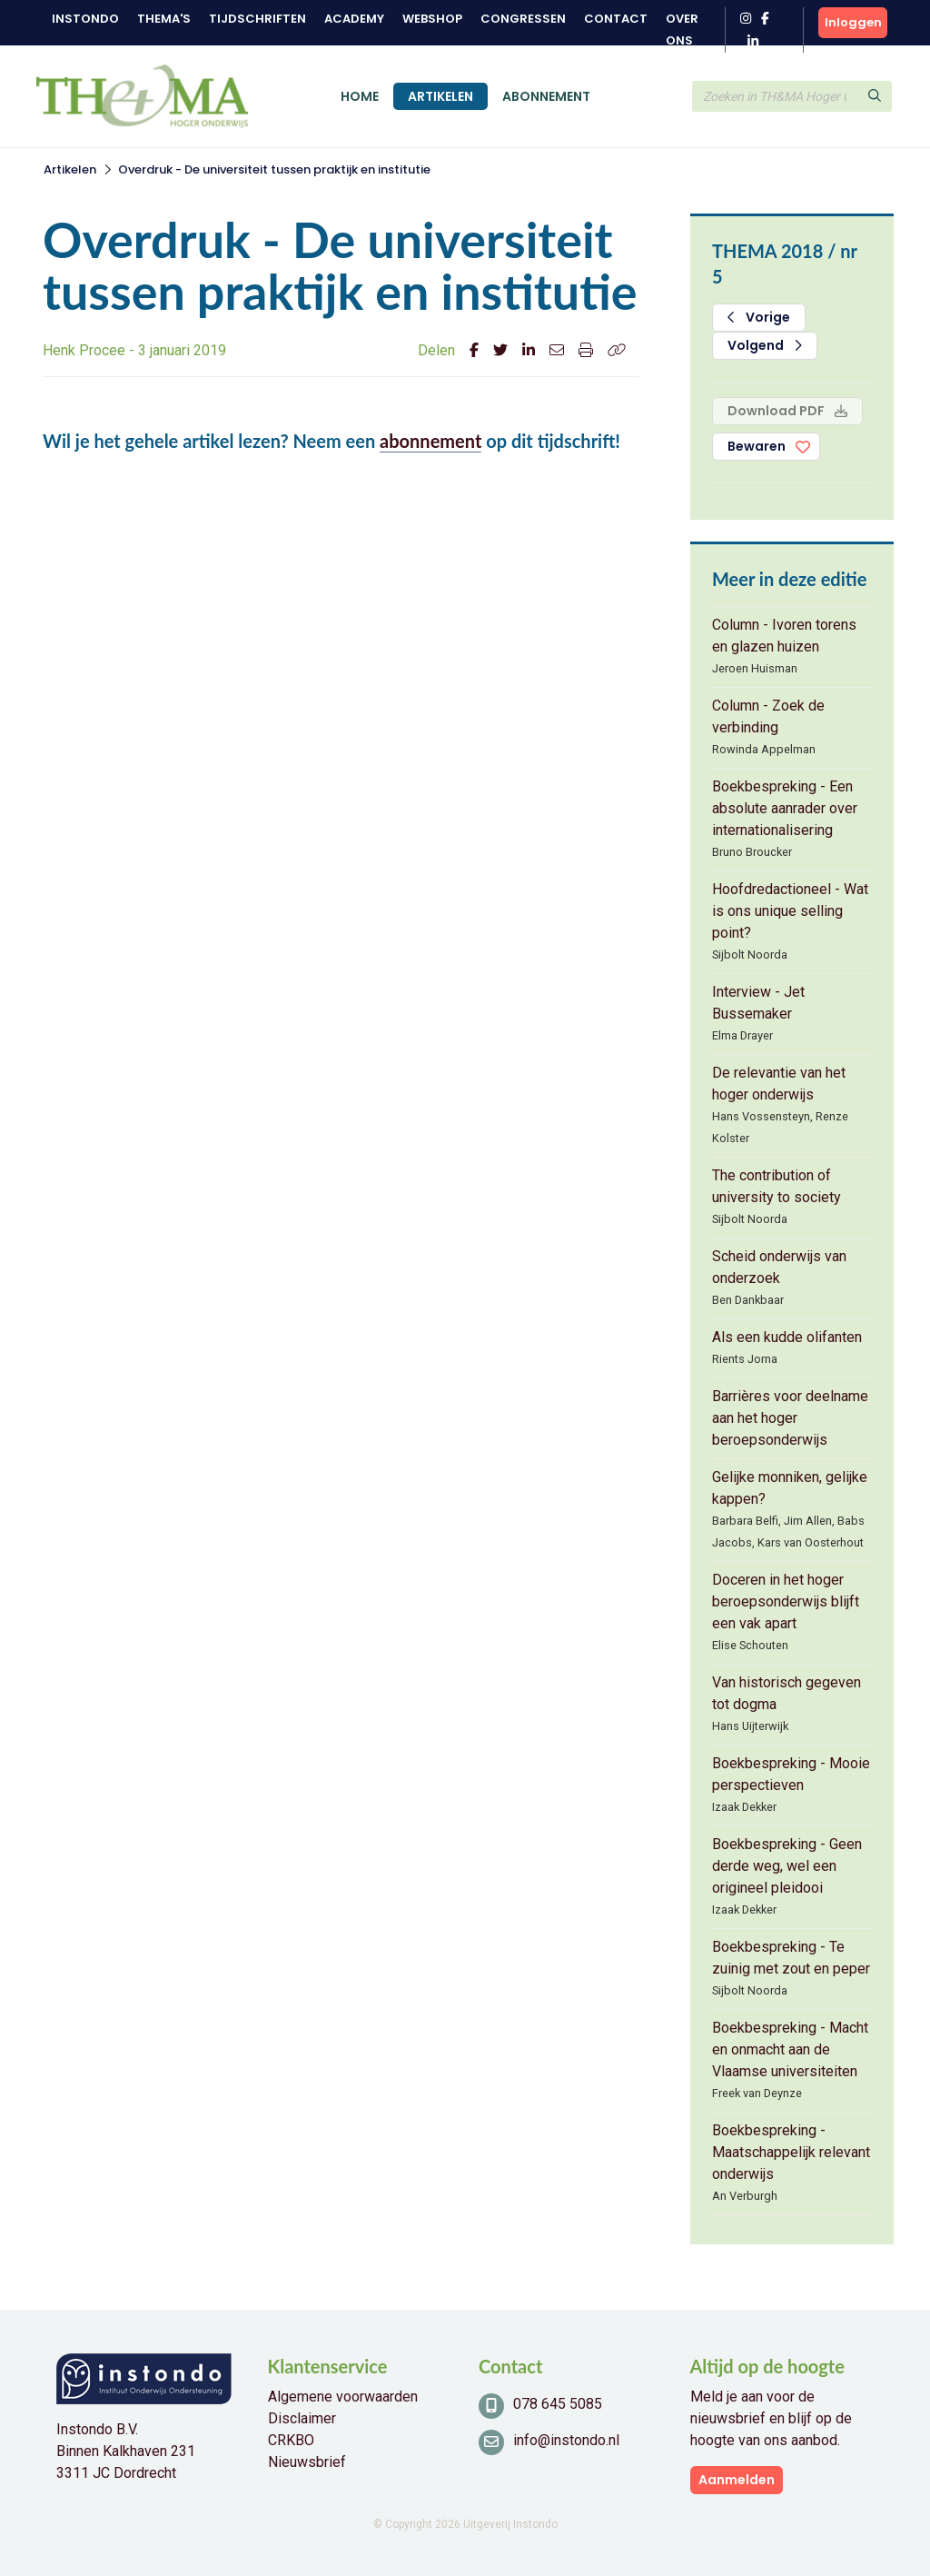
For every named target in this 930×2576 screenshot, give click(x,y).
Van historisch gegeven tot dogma (786, 1693)
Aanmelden (736, 2480)
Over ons (682, 29)
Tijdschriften (257, 18)
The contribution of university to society (776, 1186)
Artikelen (440, 96)
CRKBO (291, 2440)
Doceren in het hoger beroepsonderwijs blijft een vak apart (785, 1601)
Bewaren (756, 446)
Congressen (523, 18)
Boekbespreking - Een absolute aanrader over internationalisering (784, 808)
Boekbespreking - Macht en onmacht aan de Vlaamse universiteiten (790, 2049)
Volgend (764, 345)
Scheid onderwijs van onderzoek (779, 1267)
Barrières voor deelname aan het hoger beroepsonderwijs (790, 1417)
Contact (616, 18)
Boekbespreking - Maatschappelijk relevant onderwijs (791, 2152)
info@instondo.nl (566, 2440)
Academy (354, 18)
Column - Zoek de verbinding (768, 716)
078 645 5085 (557, 2403)
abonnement (430, 441)
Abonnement (546, 96)
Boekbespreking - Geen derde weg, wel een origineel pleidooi (787, 1865)
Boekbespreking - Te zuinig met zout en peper (791, 1957)
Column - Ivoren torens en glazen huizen (784, 635)
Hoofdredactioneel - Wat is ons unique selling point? (790, 910)
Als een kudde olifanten (787, 1337)
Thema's (164, 18)
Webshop (432, 18)
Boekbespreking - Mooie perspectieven (791, 1774)
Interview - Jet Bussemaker (758, 1002)
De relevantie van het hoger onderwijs (779, 1083)
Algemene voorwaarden (343, 2396)
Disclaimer (302, 2418)
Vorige (758, 317)
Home (360, 96)
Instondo (85, 18)
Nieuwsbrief (307, 2462)
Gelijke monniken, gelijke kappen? (789, 1487)
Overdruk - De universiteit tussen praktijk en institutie (274, 169)
